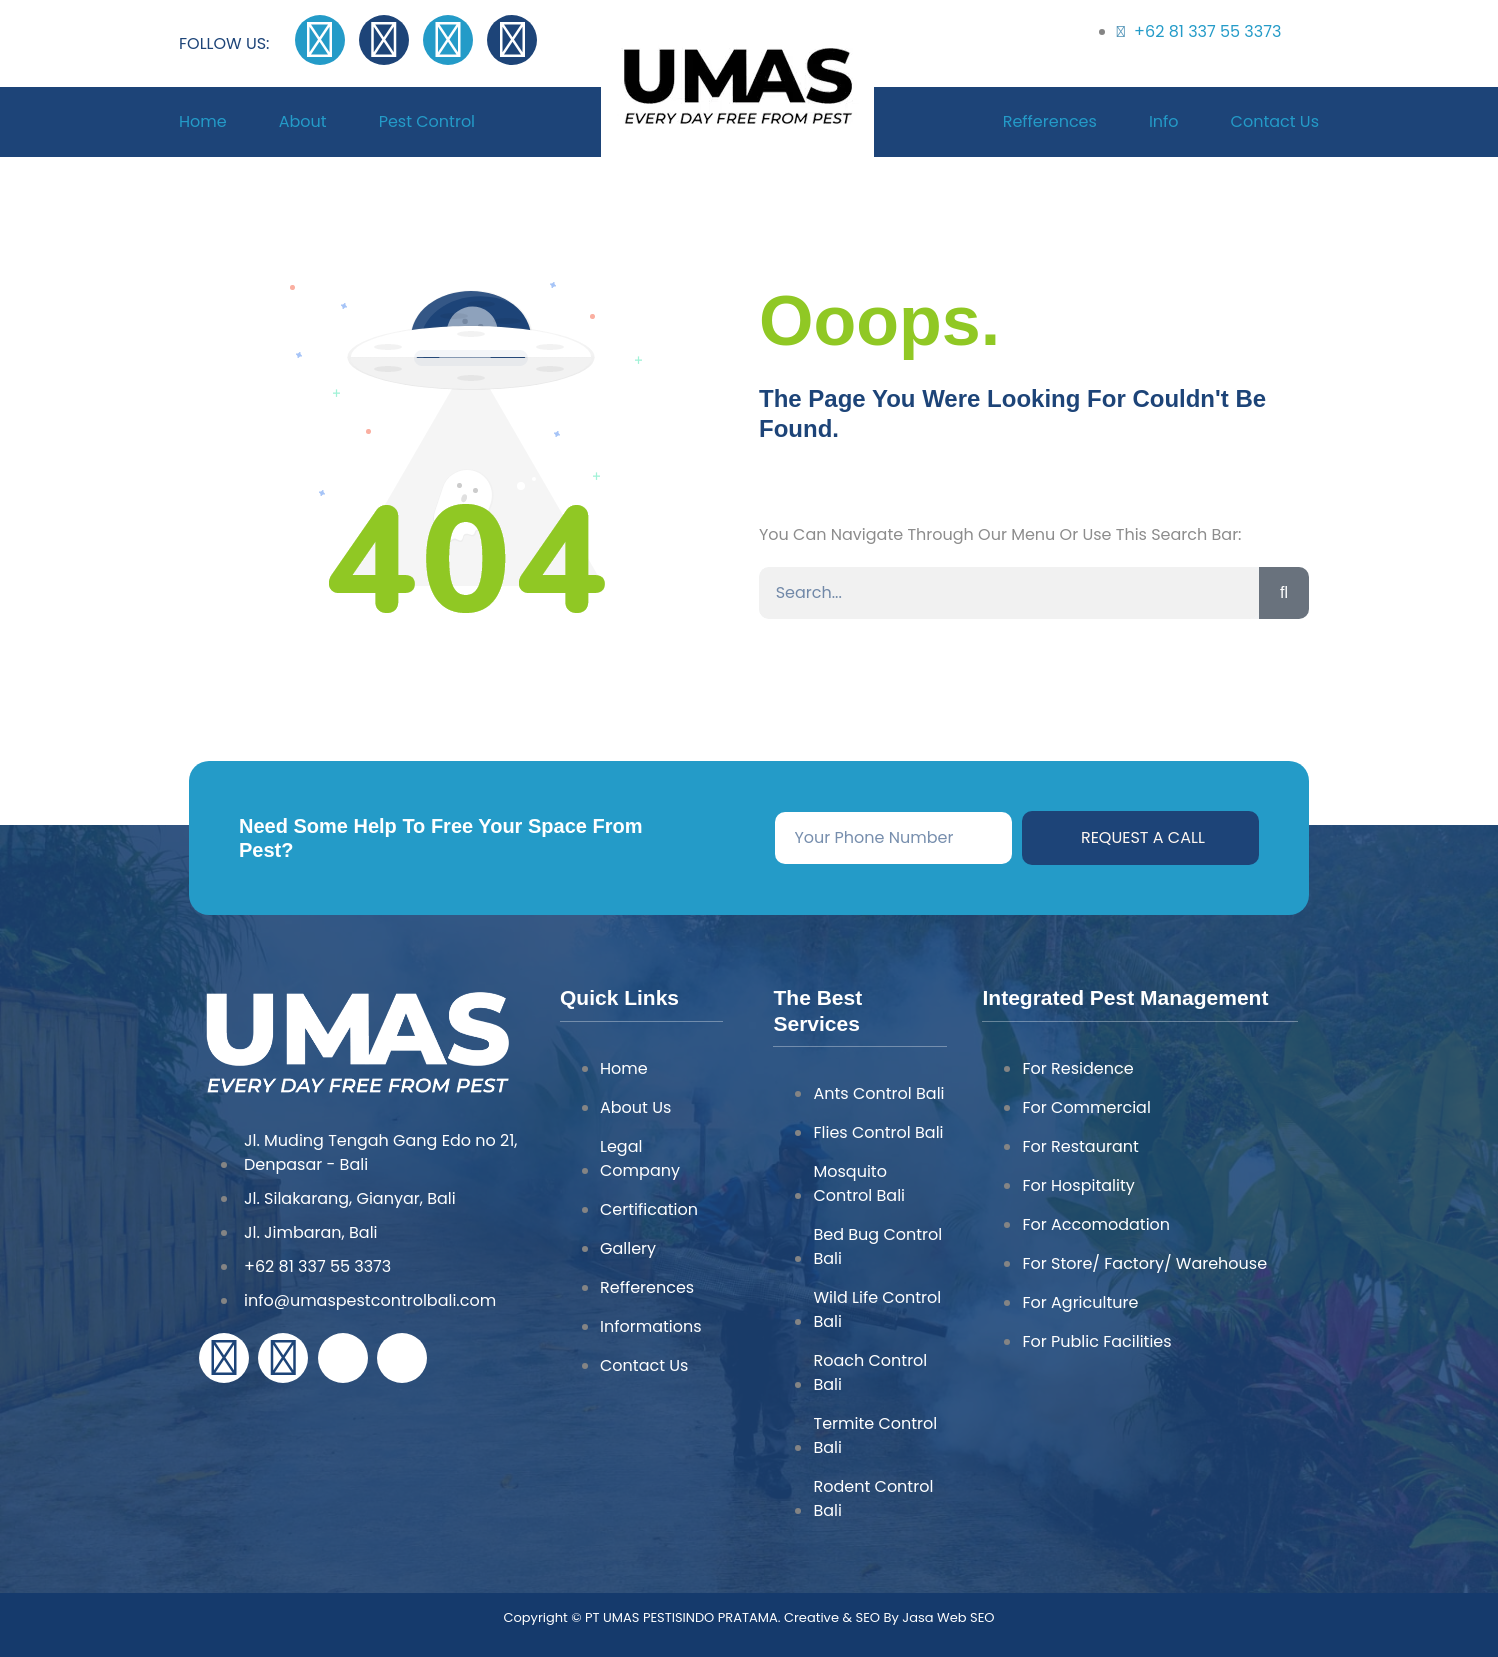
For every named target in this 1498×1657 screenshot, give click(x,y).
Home (203, 122)
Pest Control (427, 122)
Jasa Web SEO (947, 1617)
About (303, 122)
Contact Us (1275, 122)
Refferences (1050, 122)
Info (1164, 122)
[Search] (1284, 593)
